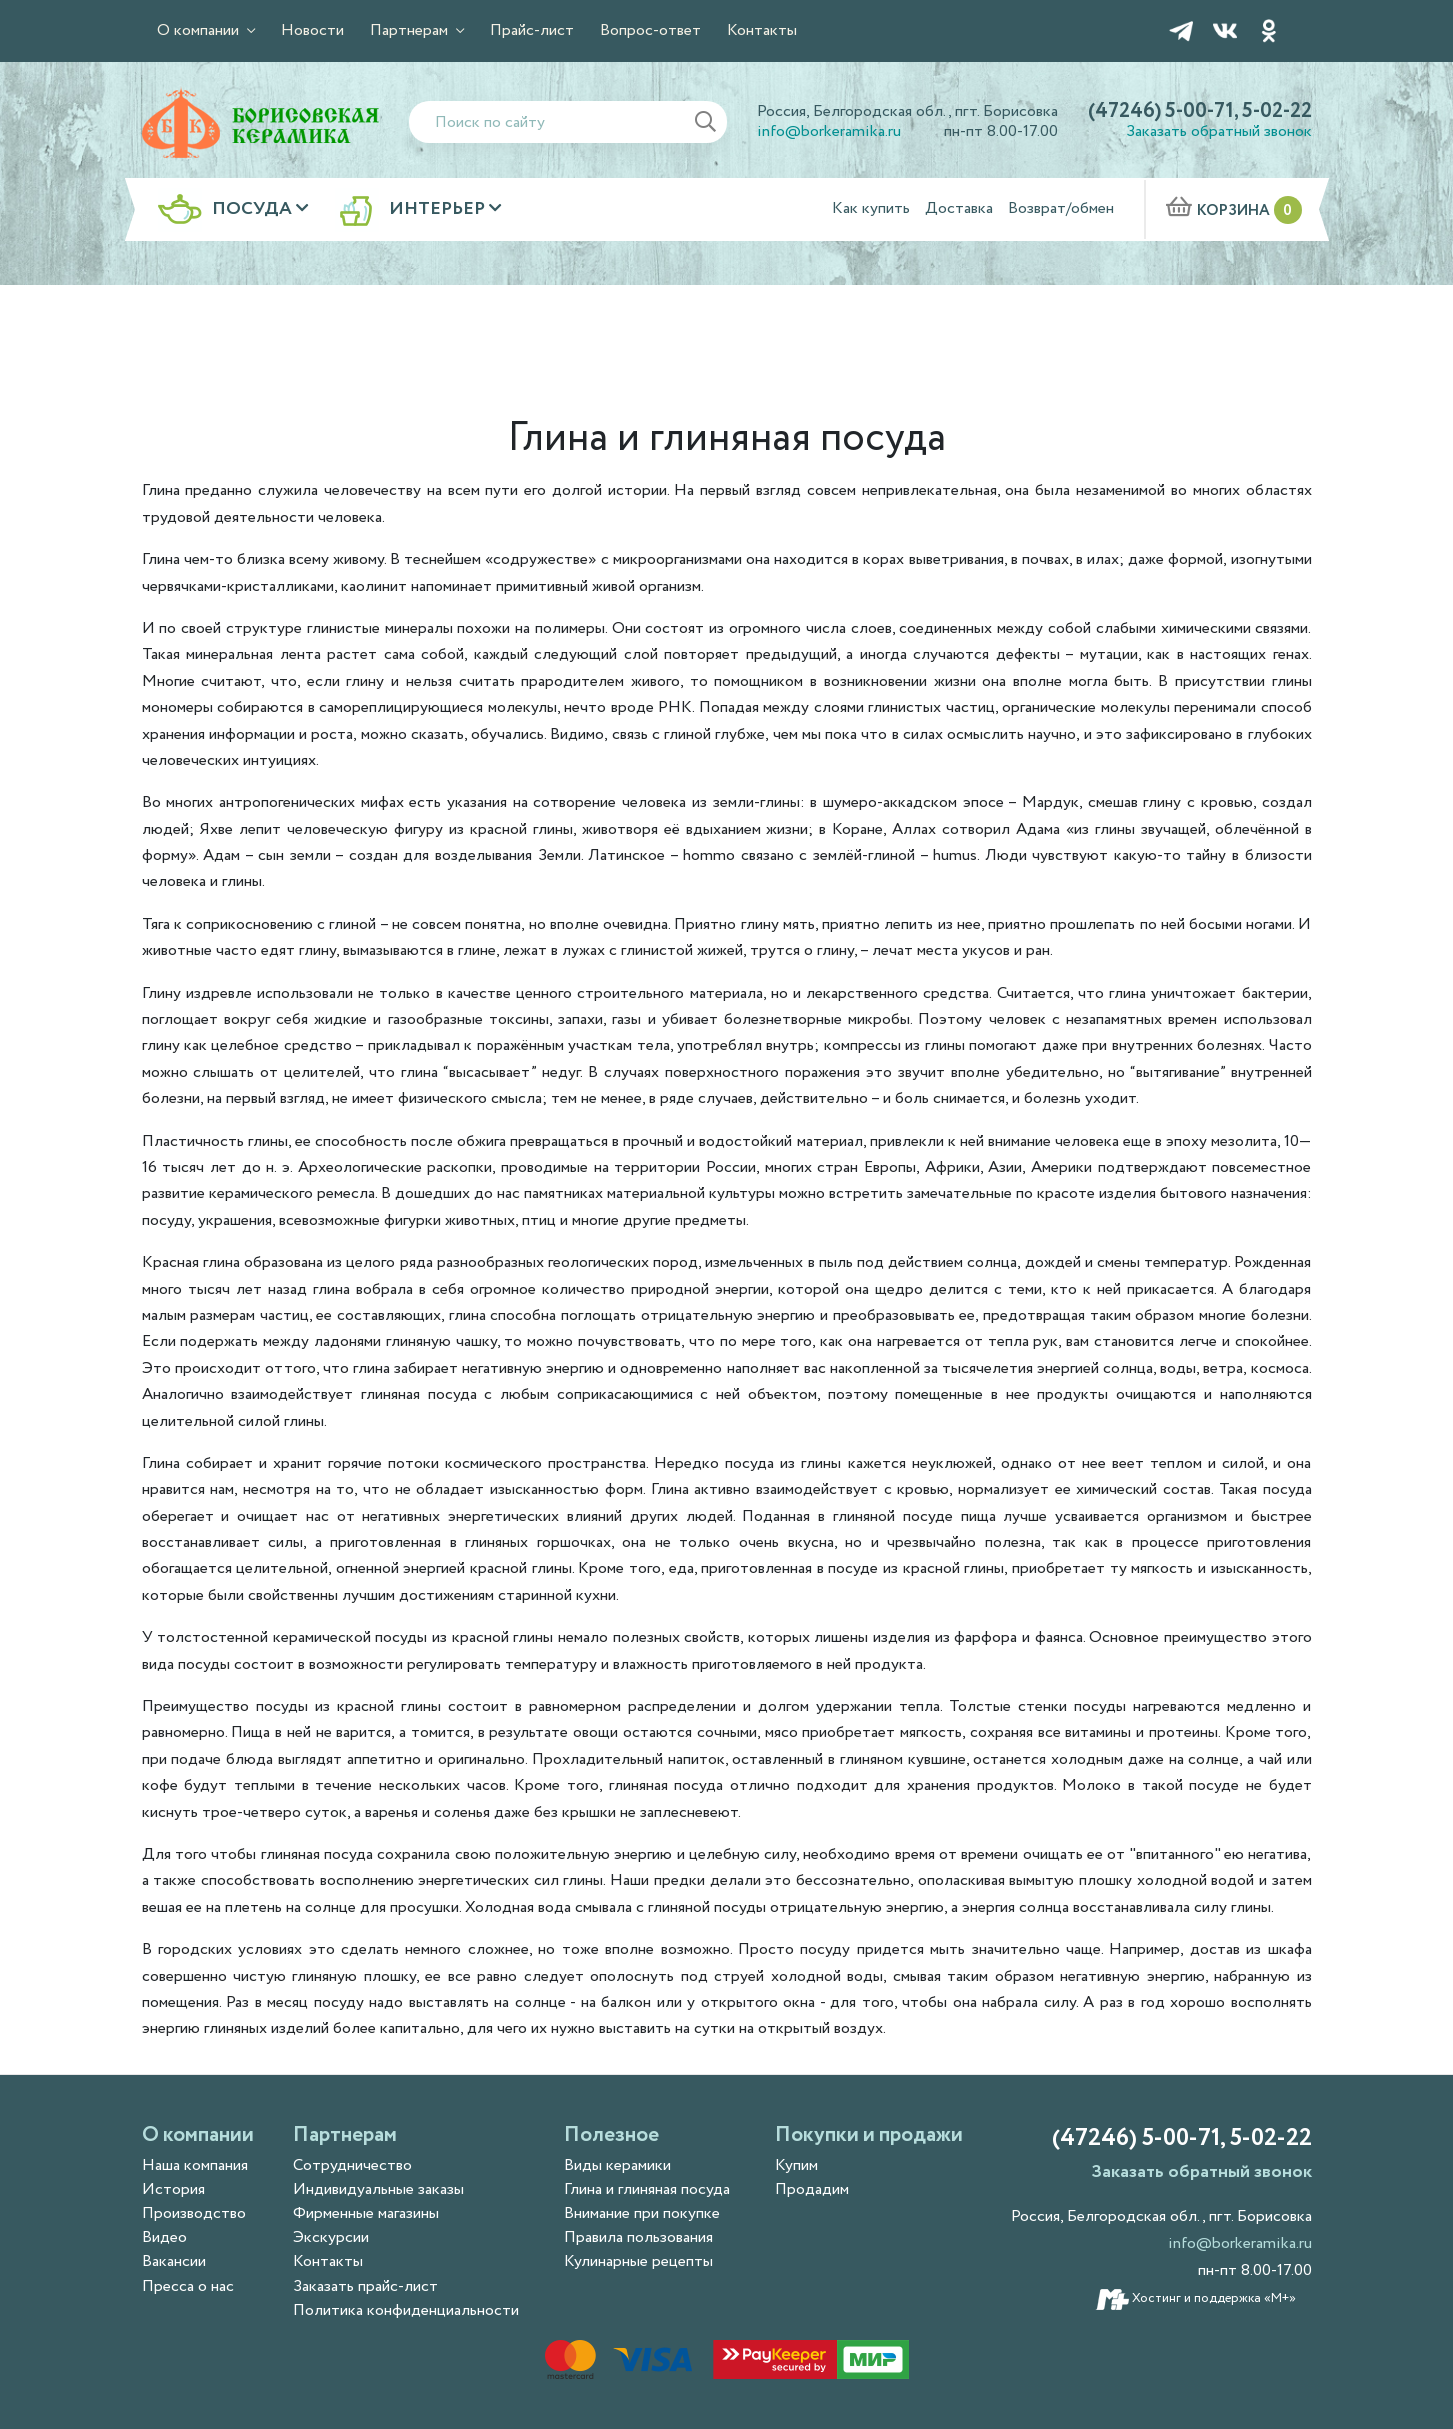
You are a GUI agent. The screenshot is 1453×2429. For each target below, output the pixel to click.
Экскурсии (331, 2237)
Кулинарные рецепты (638, 2261)
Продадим (812, 2189)
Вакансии (174, 2261)
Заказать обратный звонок (1219, 131)
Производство (194, 2213)
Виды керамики (617, 2165)
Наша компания (195, 2165)
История (173, 2189)
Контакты (762, 30)
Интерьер (439, 210)
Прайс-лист (532, 30)
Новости (312, 30)
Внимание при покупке (642, 2213)
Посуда (254, 210)
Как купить (871, 208)
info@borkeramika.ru (829, 131)
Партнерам (411, 30)
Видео (164, 2237)
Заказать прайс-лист (365, 2286)
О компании (200, 30)
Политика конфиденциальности (406, 2310)
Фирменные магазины (366, 2213)
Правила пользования (638, 2237)
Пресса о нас (188, 2286)
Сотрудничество (352, 2165)
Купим (796, 2165)
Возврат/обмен (1061, 208)
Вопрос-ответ (650, 30)
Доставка (959, 208)
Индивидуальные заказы (378, 2189)
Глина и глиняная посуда (647, 2189)
